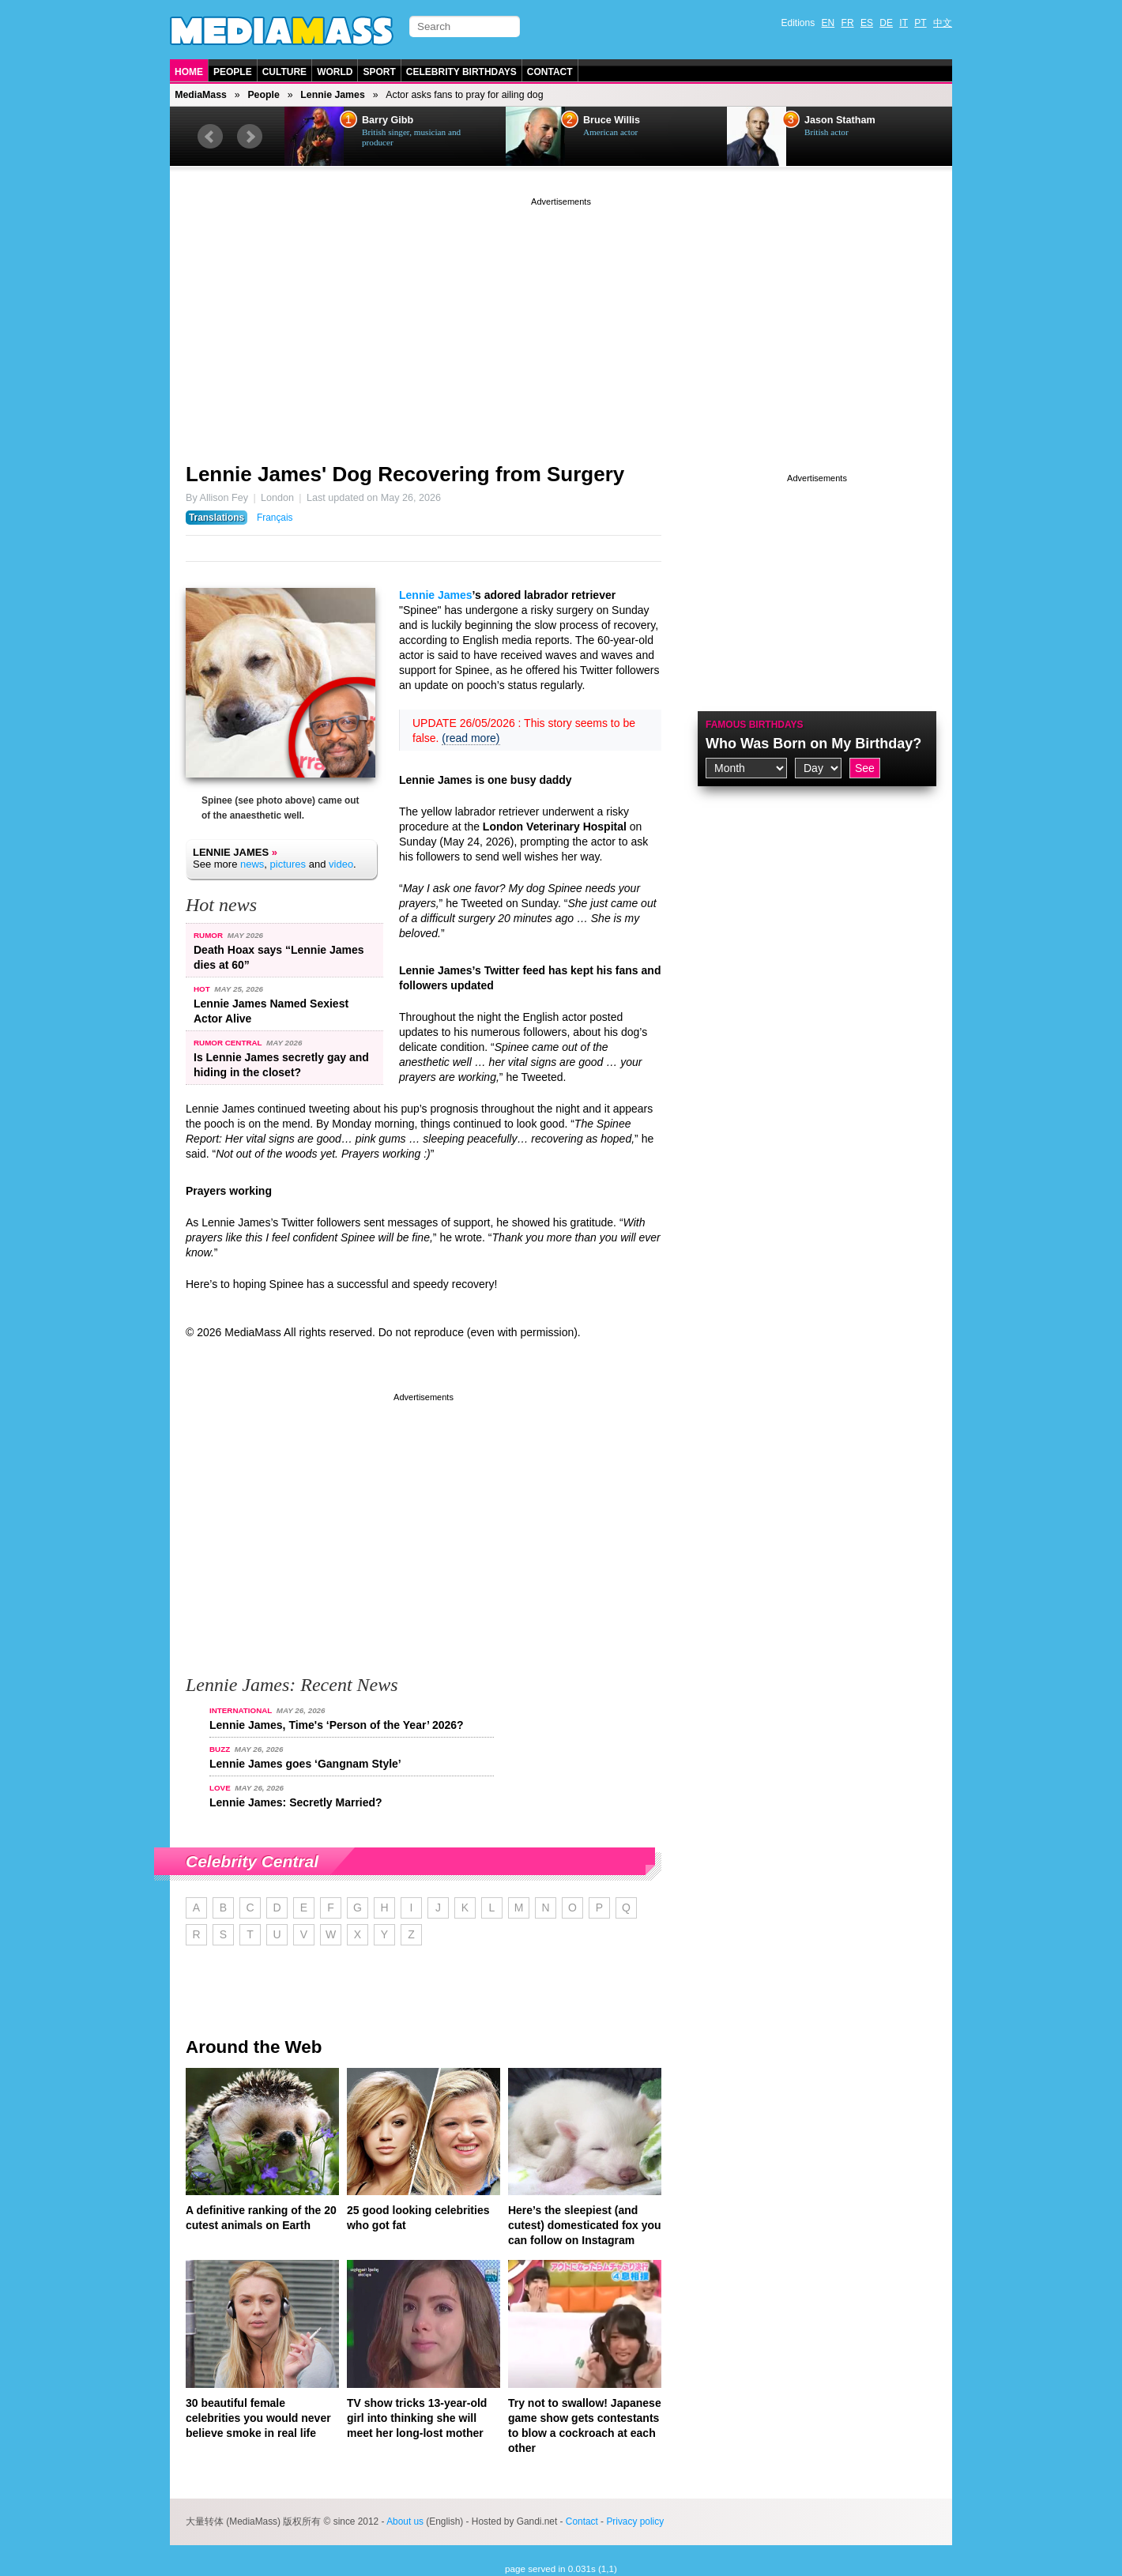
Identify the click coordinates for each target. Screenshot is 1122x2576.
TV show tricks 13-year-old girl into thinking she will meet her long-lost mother (417, 2418)
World (334, 71)
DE (886, 22)
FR (847, 22)
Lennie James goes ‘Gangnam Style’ (305, 1763)
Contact (550, 71)
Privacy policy (635, 2521)
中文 (942, 22)
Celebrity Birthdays (461, 71)
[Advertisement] (561, 320)
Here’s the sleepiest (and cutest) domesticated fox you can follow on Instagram (584, 2225)
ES (866, 22)
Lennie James (332, 94)
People (232, 71)
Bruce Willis (611, 120)
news (252, 864)
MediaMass (201, 94)
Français (275, 517)
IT (903, 22)
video (341, 864)
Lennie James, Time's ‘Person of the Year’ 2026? (336, 1725)
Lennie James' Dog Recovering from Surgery (405, 474)
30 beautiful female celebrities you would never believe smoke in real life (258, 2418)
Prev (210, 136)
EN (828, 22)
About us (405, 2521)
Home (189, 71)
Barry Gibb (387, 120)
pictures (288, 864)
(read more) (470, 738)
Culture (284, 71)
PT (920, 22)
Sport (379, 71)
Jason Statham (839, 120)
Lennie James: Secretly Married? (295, 1802)
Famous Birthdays (755, 724)
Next (249, 136)
